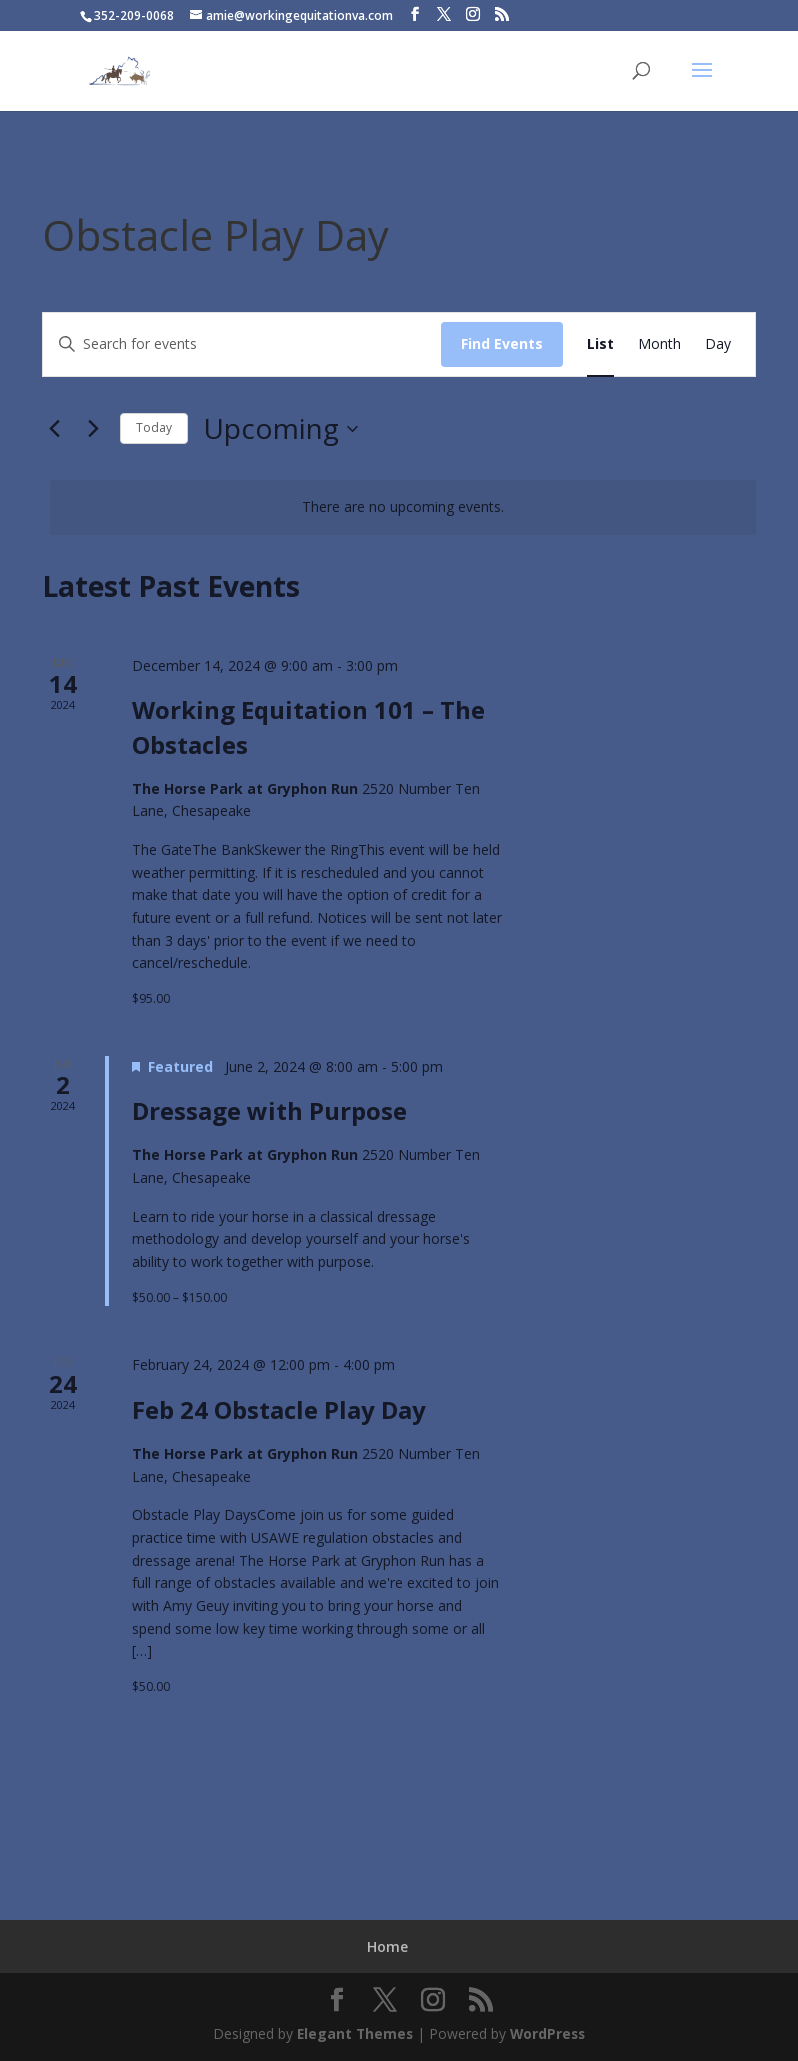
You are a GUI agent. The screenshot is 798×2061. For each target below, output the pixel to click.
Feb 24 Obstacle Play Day (279, 1409)
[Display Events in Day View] (718, 344)
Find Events (502, 343)
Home (387, 1946)
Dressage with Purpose (269, 1110)
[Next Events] (93, 429)
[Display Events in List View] (600, 344)
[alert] (403, 507)
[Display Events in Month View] (659, 344)
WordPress (549, 2033)
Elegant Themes (353, 2033)
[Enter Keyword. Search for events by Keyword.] (242, 344)
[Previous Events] (54, 429)
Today (154, 427)
